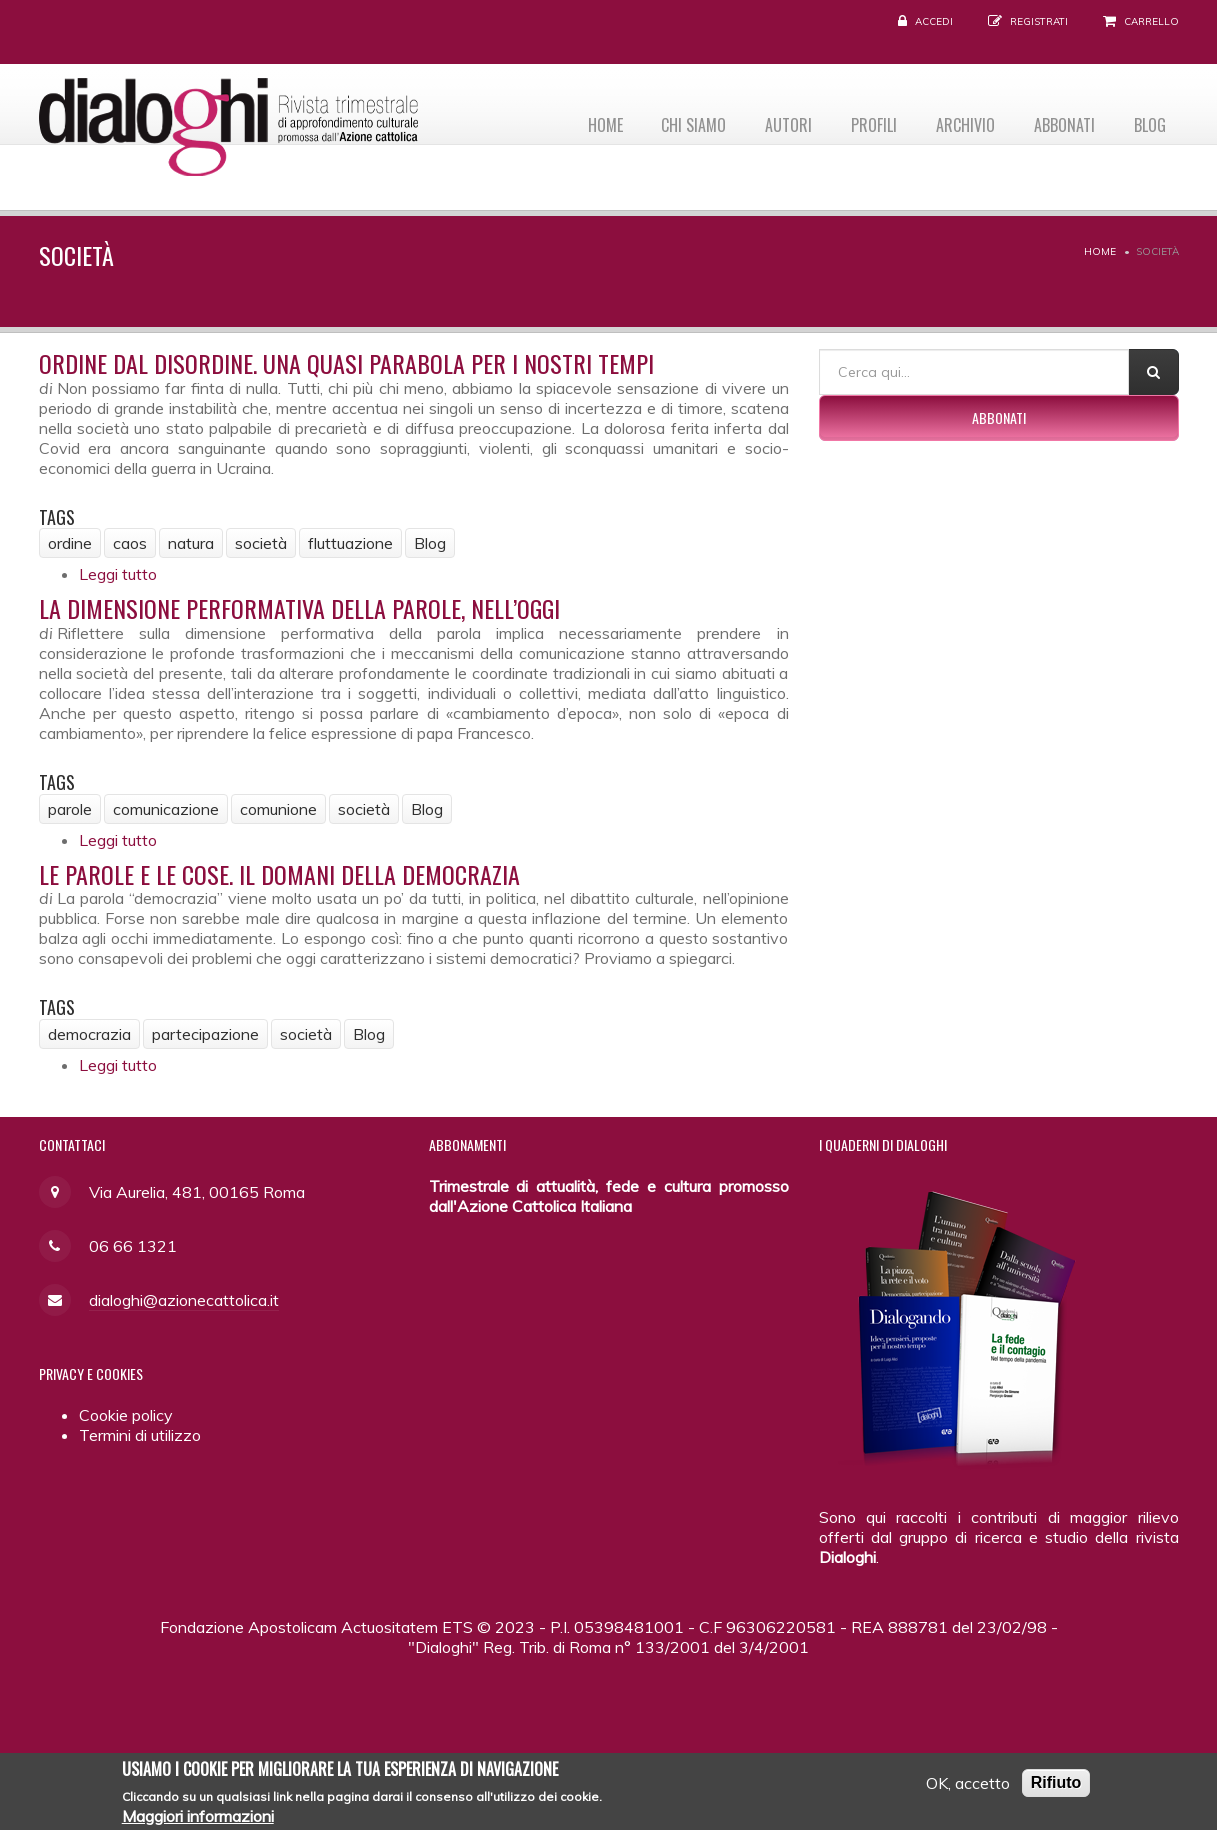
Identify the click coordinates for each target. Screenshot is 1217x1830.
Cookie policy (126, 1415)
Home (578, 121)
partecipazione (205, 1034)
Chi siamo (671, 121)
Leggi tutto (118, 574)
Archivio (955, 121)
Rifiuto (1056, 1788)
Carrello (1151, 21)
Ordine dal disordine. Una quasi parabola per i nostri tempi (346, 363)
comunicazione (166, 809)
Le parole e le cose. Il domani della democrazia (279, 874)
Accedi (934, 21)
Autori (770, 121)
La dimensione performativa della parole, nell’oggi (299, 608)
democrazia (89, 1034)
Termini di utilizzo (140, 1435)
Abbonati (1058, 121)
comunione (278, 809)
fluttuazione (350, 543)
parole (70, 809)
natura (191, 543)
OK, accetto (968, 1789)
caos (130, 543)
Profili (860, 121)
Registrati (1039, 21)
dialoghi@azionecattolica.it (184, 1300)
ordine (70, 543)
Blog (1148, 121)
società (261, 543)
